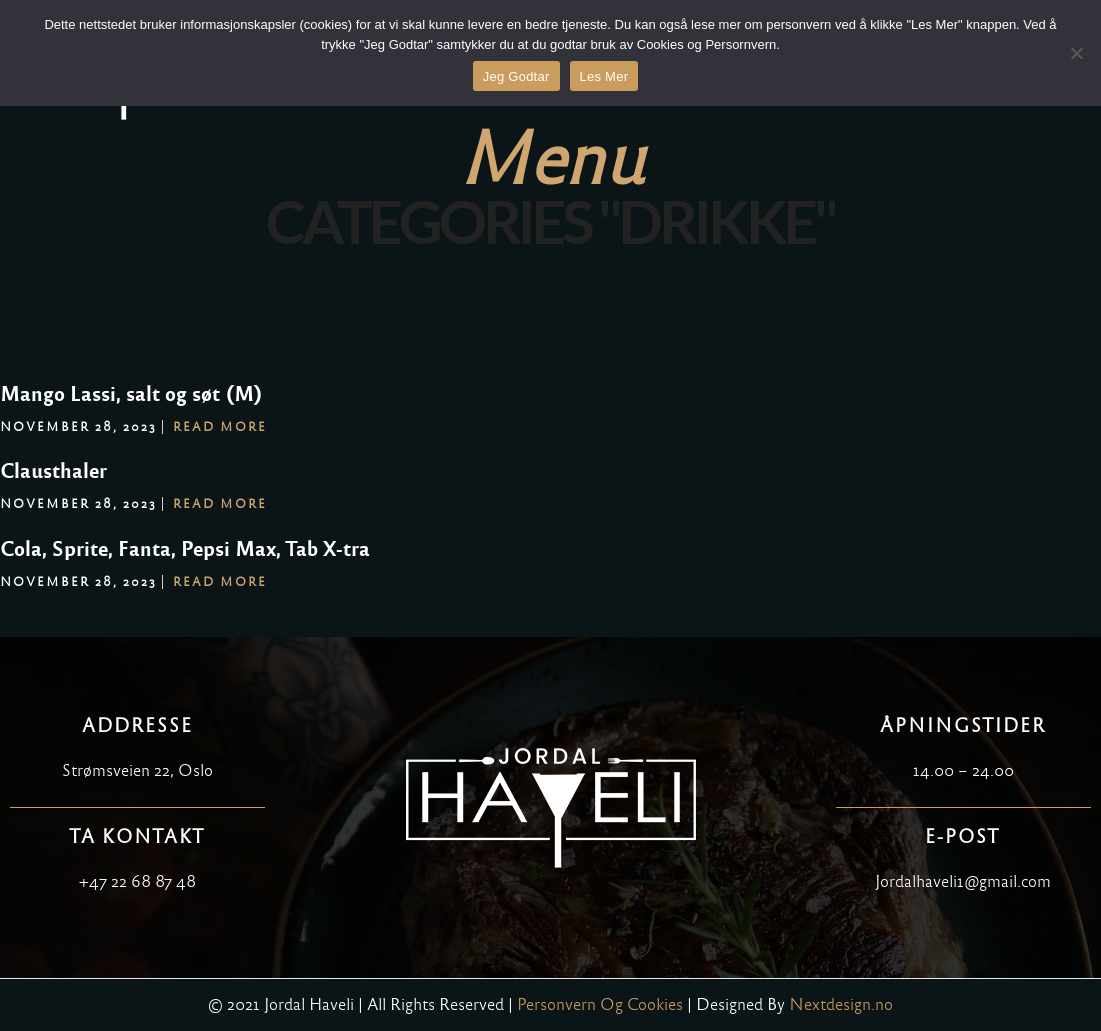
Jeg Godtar (516, 76)
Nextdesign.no (841, 1004)
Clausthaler (53, 471)
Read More (220, 427)
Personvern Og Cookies (600, 1004)
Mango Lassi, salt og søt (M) (131, 394)
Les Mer (604, 76)
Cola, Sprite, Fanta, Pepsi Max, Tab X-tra (185, 549)
